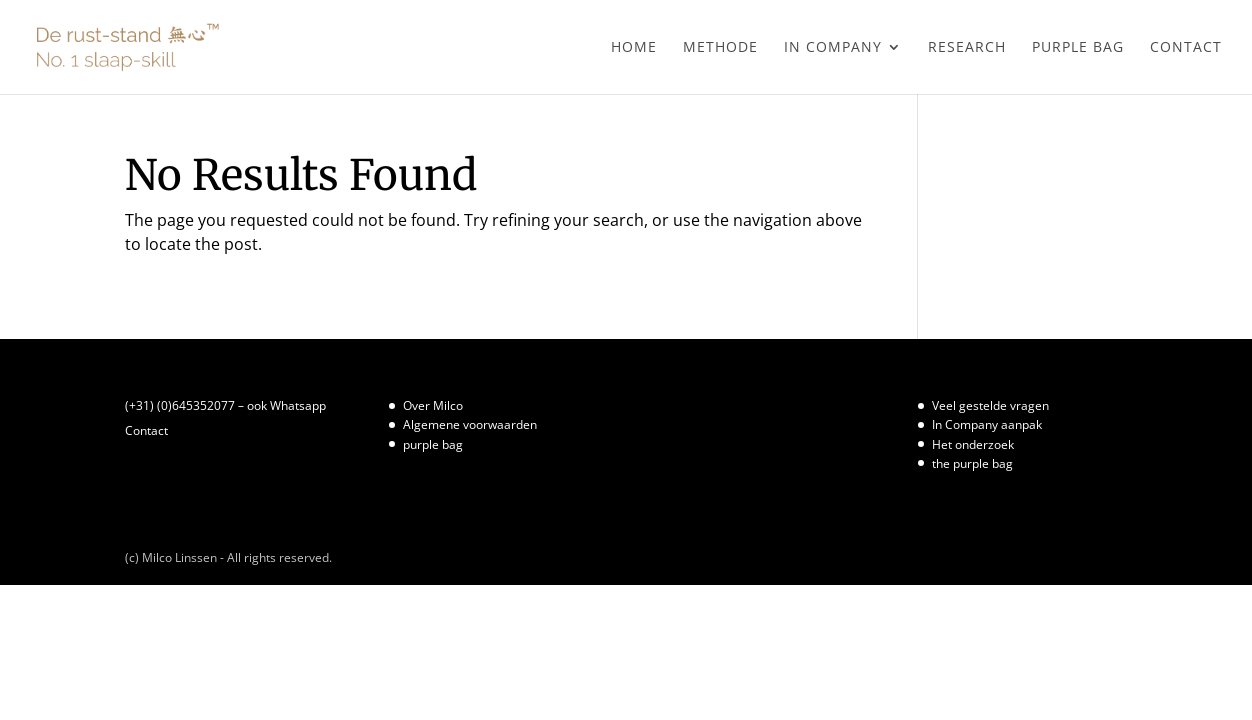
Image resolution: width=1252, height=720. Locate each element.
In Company (833, 48)
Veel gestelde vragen (990, 405)
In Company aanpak (987, 424)
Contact (1186, 48)
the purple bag (972, 463)
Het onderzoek (973, 444)
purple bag (1078, 48)
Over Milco (433, 405)
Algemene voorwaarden (470, 424)
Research (967, 48)
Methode (720, 48)
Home (634, 48)
